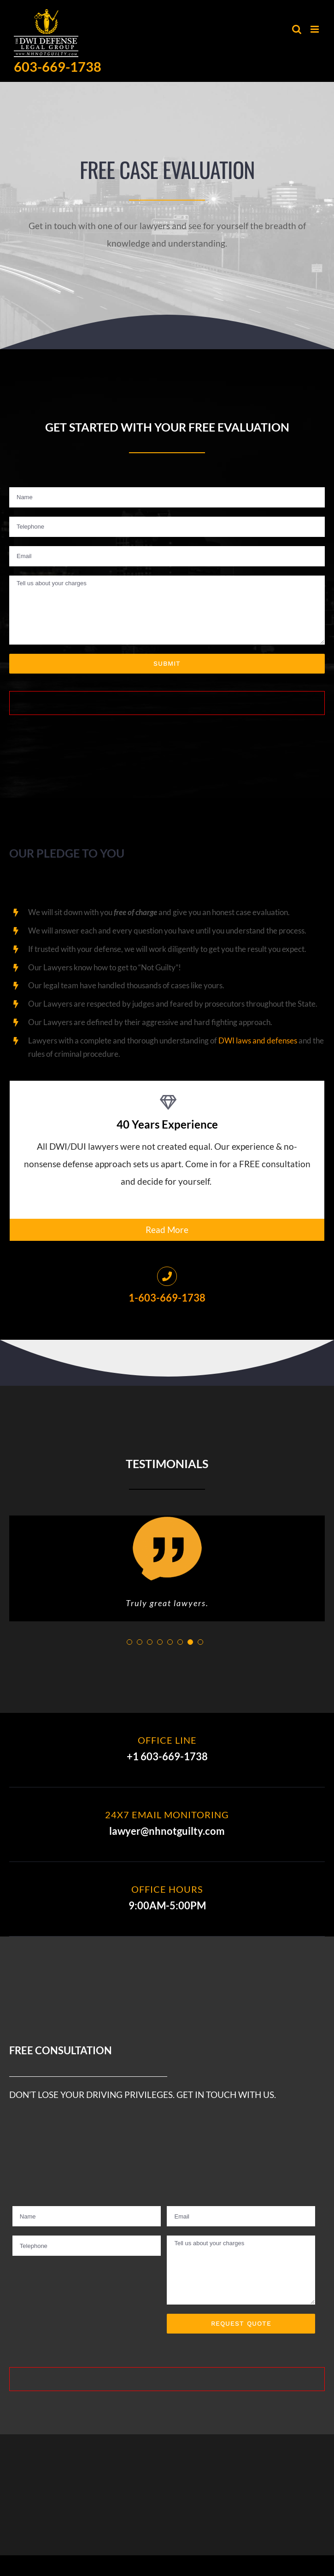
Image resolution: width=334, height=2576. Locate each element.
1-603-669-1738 (167, 1297)
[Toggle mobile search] (296, 29)
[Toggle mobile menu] (315, 29)
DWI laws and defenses (257, 1040)
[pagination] (129, 1645)
